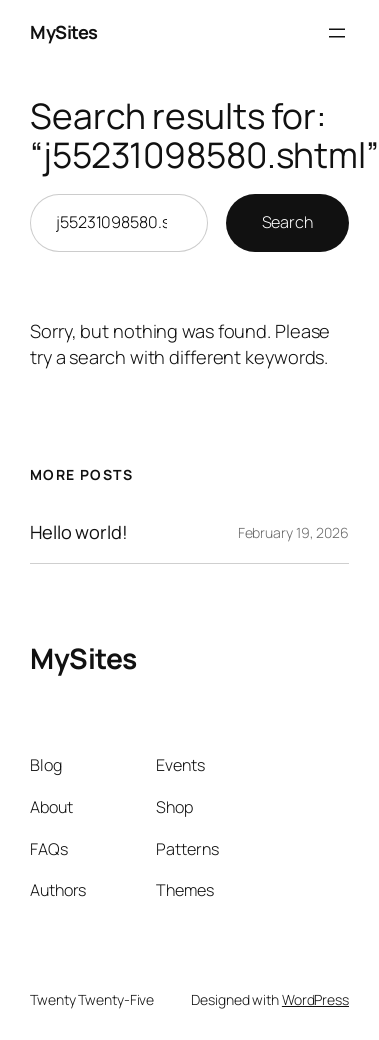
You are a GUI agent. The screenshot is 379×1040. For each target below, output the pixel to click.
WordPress (315, 999)
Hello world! (79, 532)
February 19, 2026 (293, 532)
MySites (64, 32)
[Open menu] (337, 33)
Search (287, 222)
